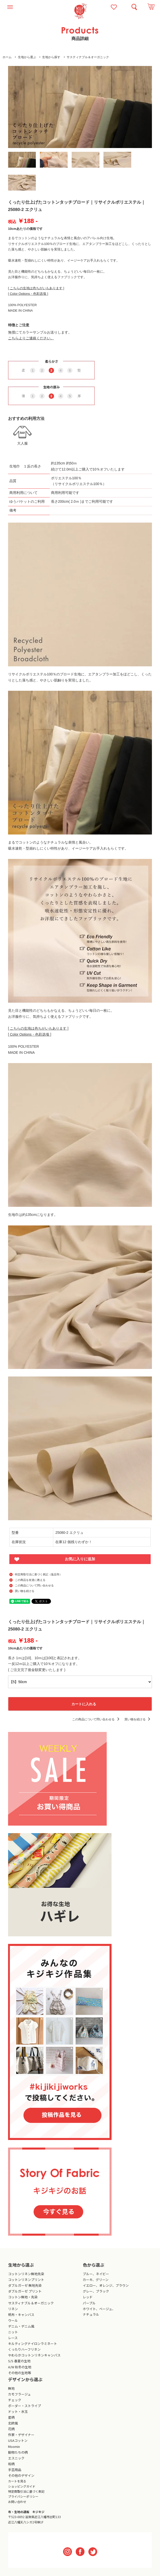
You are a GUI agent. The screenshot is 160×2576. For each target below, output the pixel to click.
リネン (13, 2308)
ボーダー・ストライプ (24, 2405)
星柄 (11, 2417)
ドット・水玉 (18, 2411)
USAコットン (18, 2440)
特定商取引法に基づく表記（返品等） (38, 1574)
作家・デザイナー (21, 2434)
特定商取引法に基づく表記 (26, 2491)
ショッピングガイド (21, 2486)
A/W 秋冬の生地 (19, 2367)
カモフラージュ (19, 2394)
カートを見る (17, 2481)
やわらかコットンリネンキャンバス (34, 2355)
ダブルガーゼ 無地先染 (25, 2285)
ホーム (7, 57)
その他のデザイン (21, 2475)
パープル (89, 2303)
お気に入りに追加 (80, 1559)
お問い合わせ (17, 2501)
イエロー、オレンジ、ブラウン (106, 2285)
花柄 (11, 2428)
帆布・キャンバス (21, 2314)
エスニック (16, 2458)
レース (13, 2337)
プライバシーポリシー (23, 2496)
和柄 (11, 2463)
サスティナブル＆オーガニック (88, 57)
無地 (11, 2388)
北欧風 (13, 2423)
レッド (88, 2297)
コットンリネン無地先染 (26, 2273)
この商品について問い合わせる (34, 1585)
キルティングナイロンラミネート (32, 2343)
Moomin (14, 2446)
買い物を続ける (24, 1590)
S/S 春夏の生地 (19, 2361)
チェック (14, 2400)
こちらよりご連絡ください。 (31, 338)
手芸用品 (14, 2469)
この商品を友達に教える (30, 1579)
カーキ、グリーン (96, 2279)
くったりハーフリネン (24, 2349)
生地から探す (51, 57)
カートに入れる (80, 1703)
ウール (13, 2320)
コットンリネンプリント (26, 2279)
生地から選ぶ (27, 57)
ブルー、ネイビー (96, 2273)
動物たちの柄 (18, 2452)
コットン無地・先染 (23, 2297)
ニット (13, 2332)
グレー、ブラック (96, 2291)
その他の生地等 (19, 2372)
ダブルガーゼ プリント (25, 2291)
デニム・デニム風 (21, 2326)
